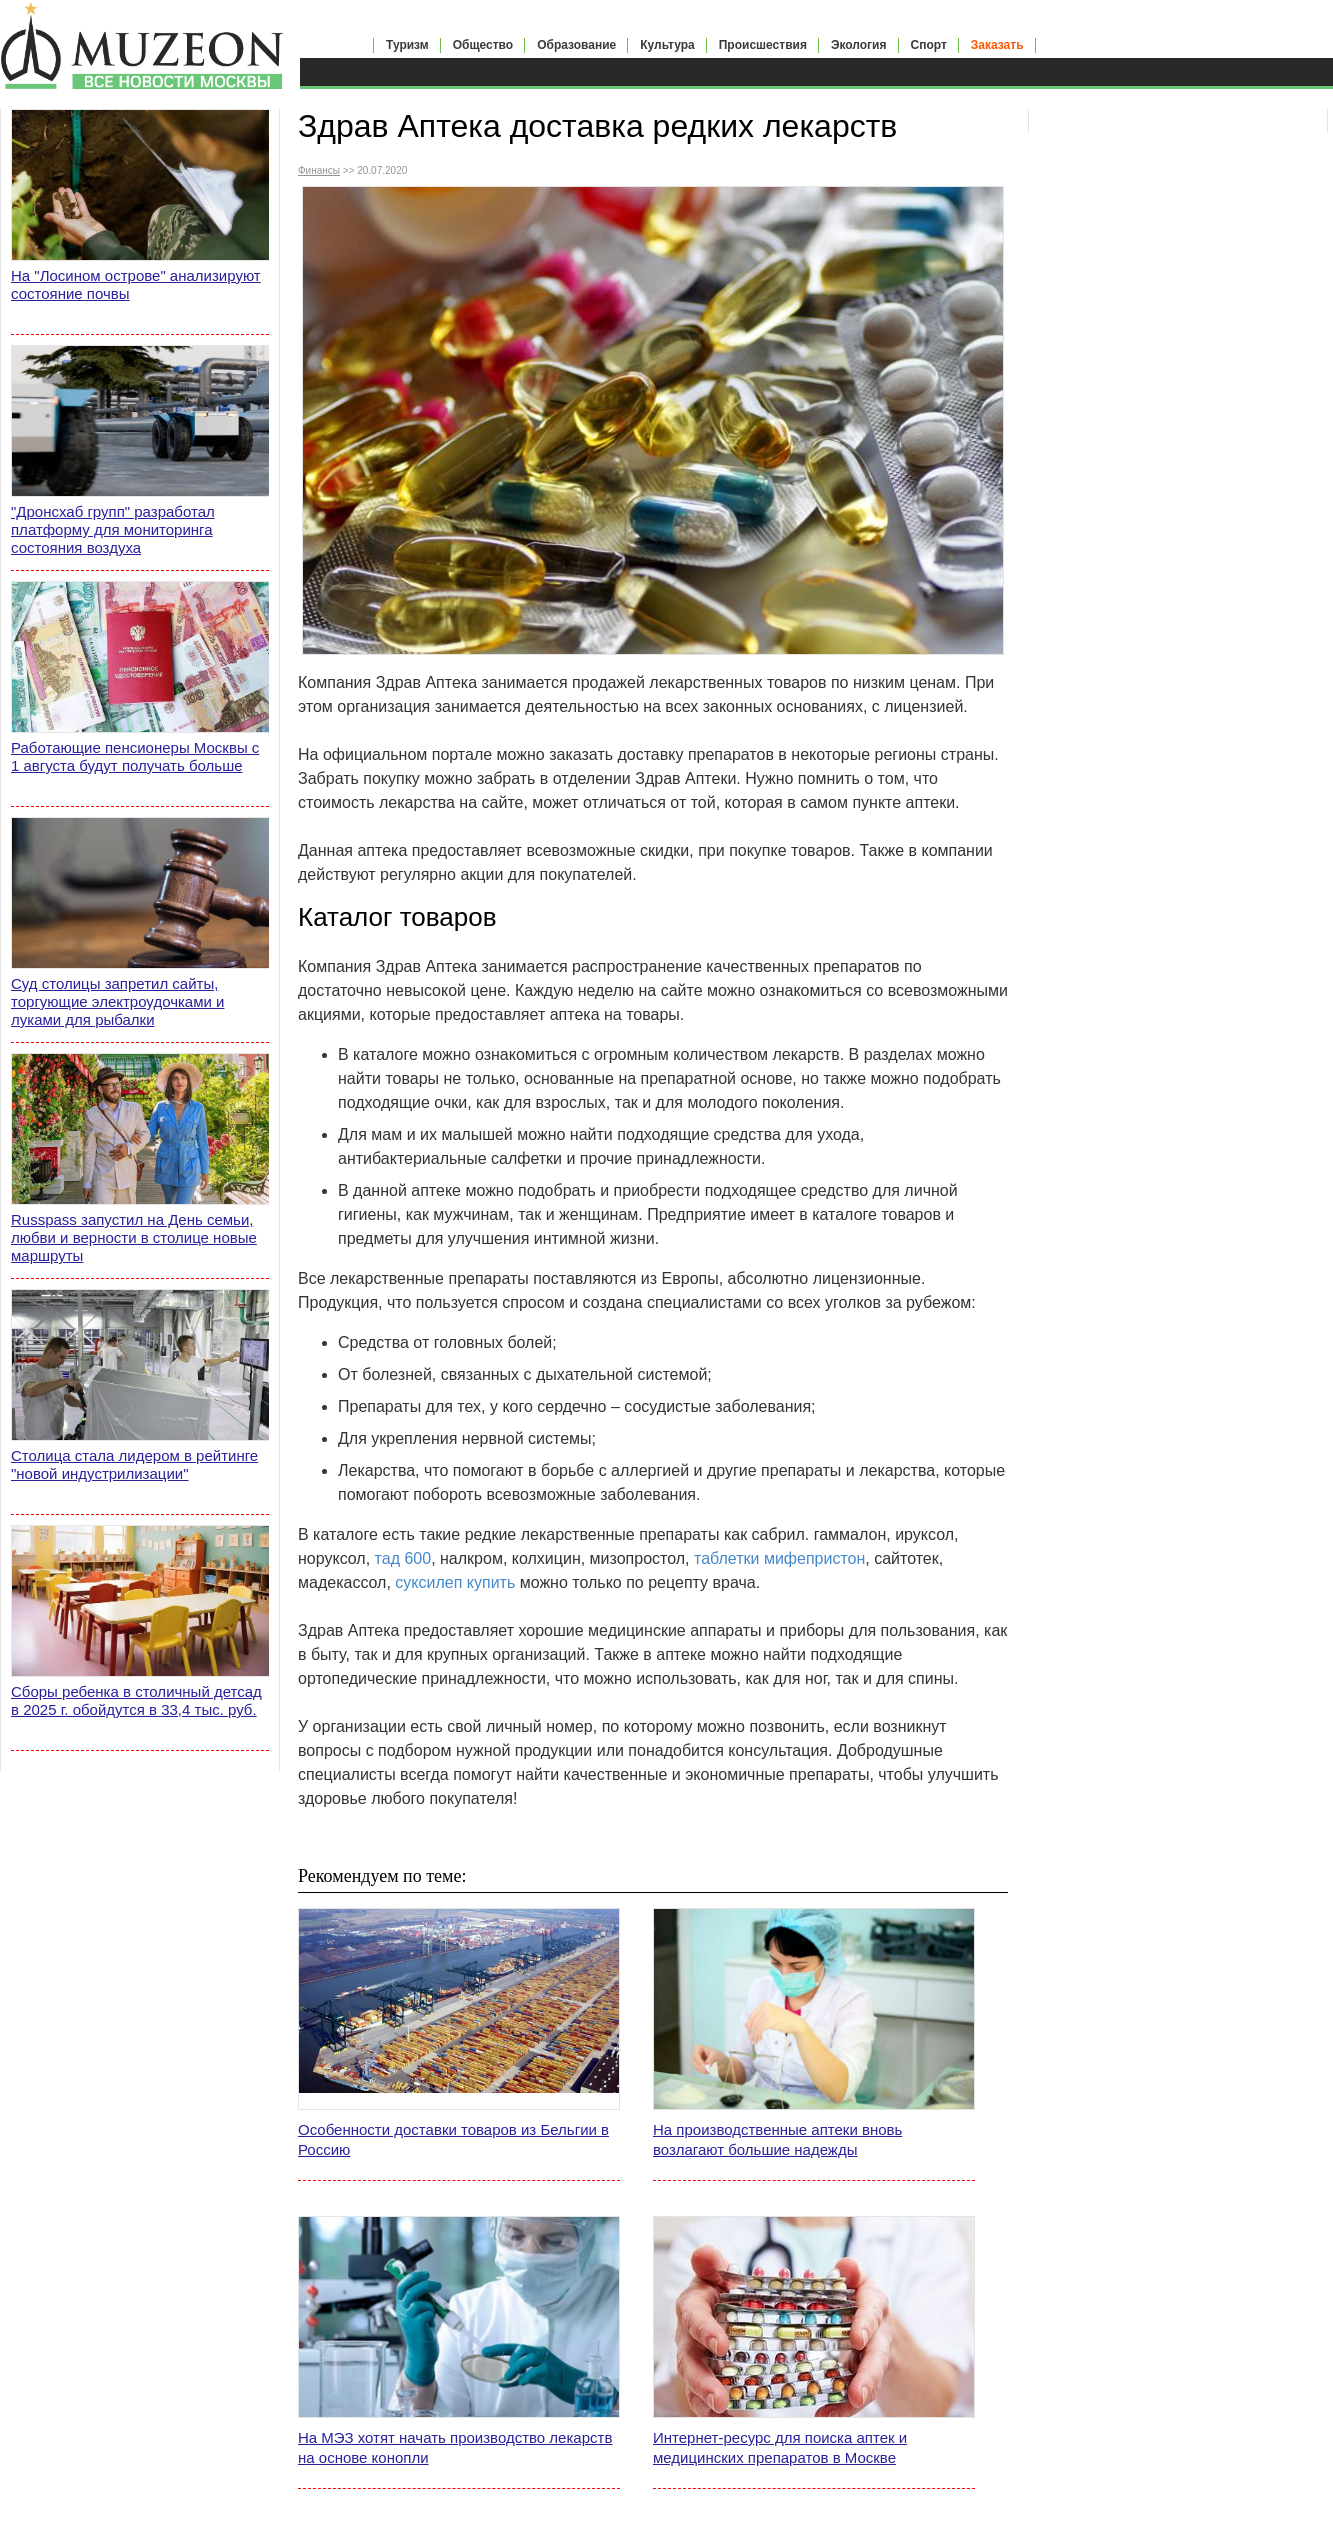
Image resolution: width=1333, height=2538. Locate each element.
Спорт (929, 45)
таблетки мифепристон (779, 1558)
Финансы (319, 170)
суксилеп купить (455, 1582)
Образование (576, 45)
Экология (859, 45)
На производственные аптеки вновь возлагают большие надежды (777, 2139)
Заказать (997, 45)
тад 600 (403, 1558)
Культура (667, 45)
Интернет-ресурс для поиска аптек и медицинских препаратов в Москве (780, 2447)
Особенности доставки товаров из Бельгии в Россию (453, 2139)
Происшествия (763, 45)
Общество (483, 45)
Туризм (407, 45)
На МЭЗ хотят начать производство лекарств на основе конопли (455, 2447)
